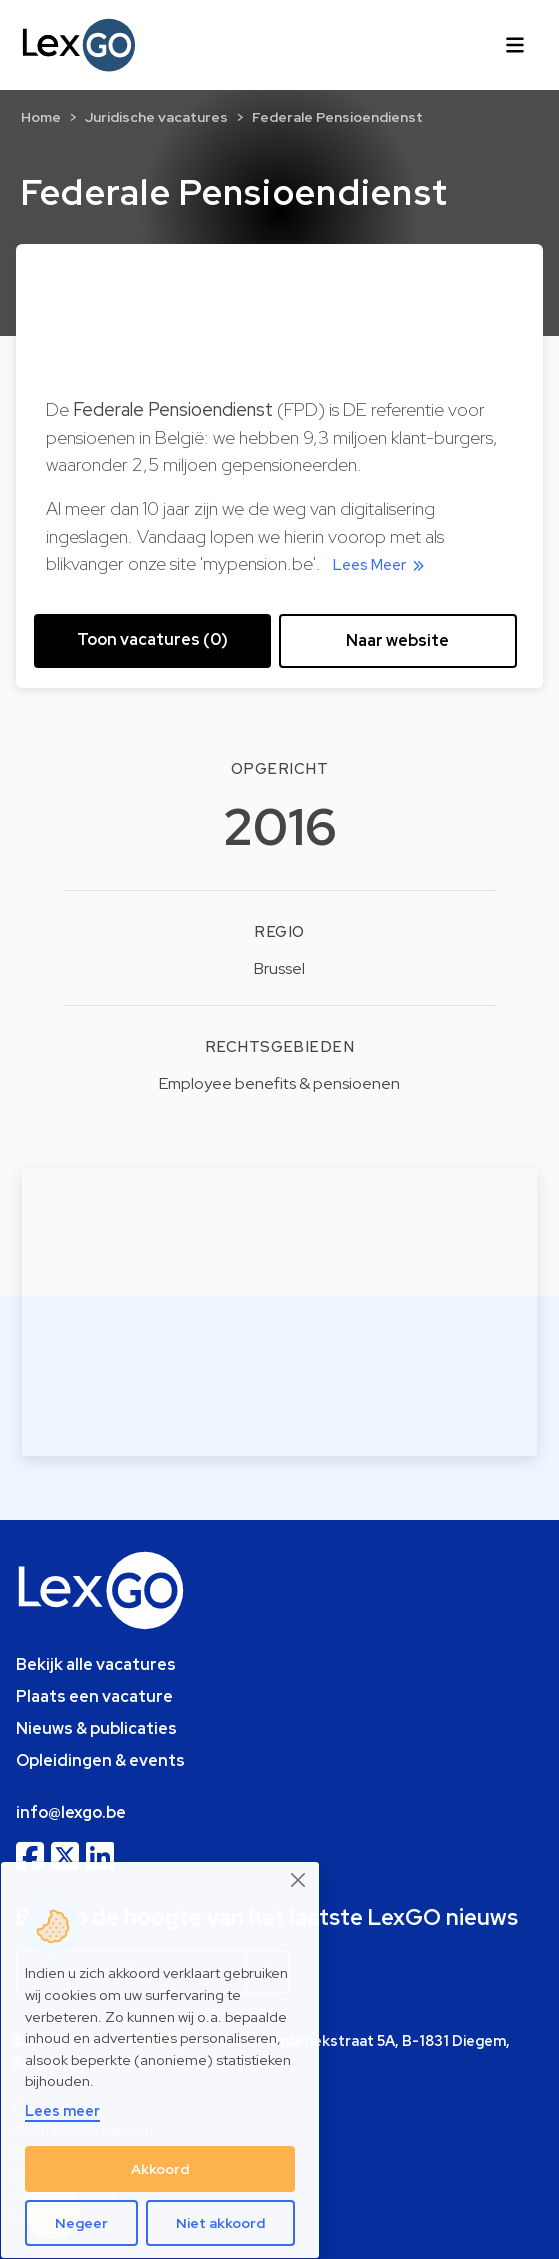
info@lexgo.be (71, 1812)
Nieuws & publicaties (96, 1728)
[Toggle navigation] (515, 45)
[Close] (299, 1880)
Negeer (81, 2223)
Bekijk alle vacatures (96, 1664)
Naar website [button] (397, 640)
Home (41, 117)
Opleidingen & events (100, 1760)
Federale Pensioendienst (337, 117)
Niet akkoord (220, 2223)
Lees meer (62, 2110)
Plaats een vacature (94, 1696)
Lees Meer (381, 565)
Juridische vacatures (156, 117)
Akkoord (160, 2169)
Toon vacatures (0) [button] (152, 639)
